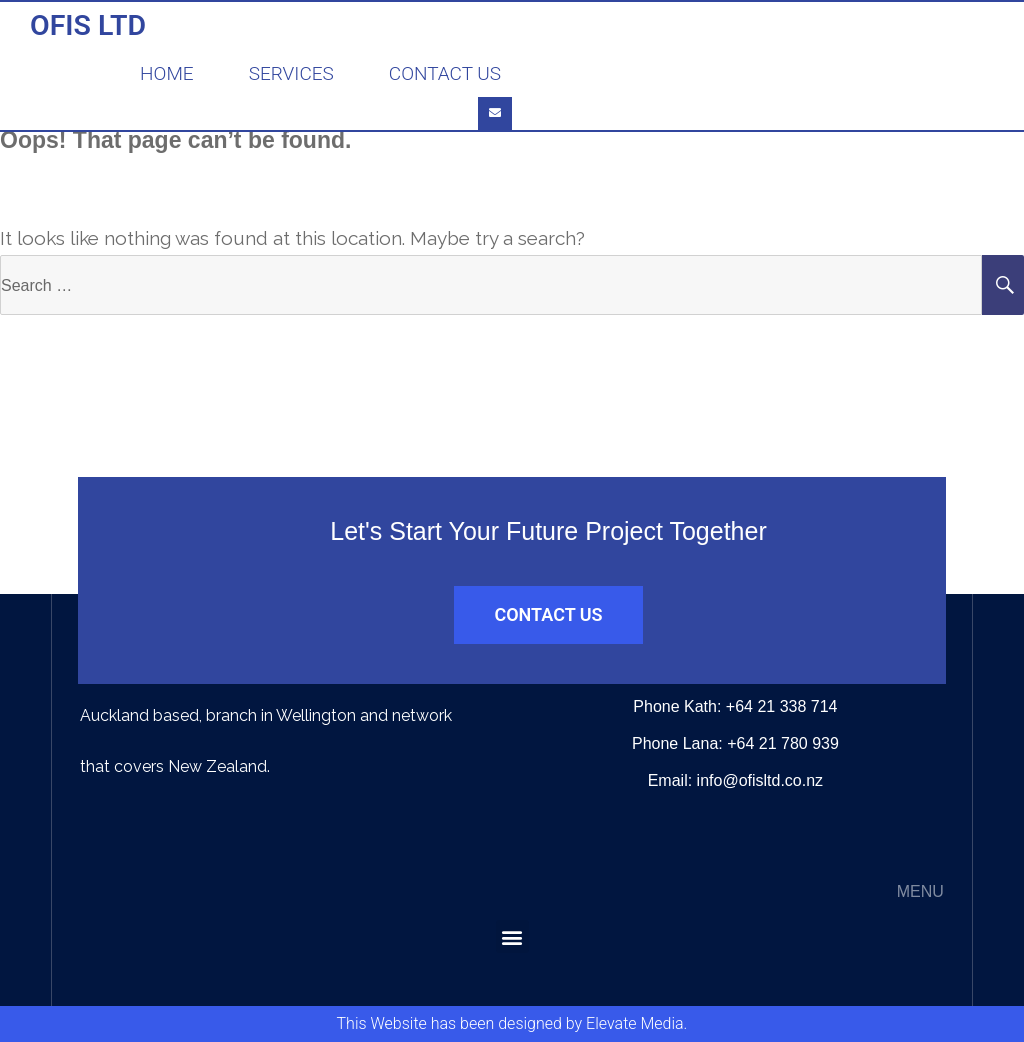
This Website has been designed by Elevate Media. (512, 1023)
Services (291, 73)
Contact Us (445, 73)
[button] (512, 936)
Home (167, 73)
